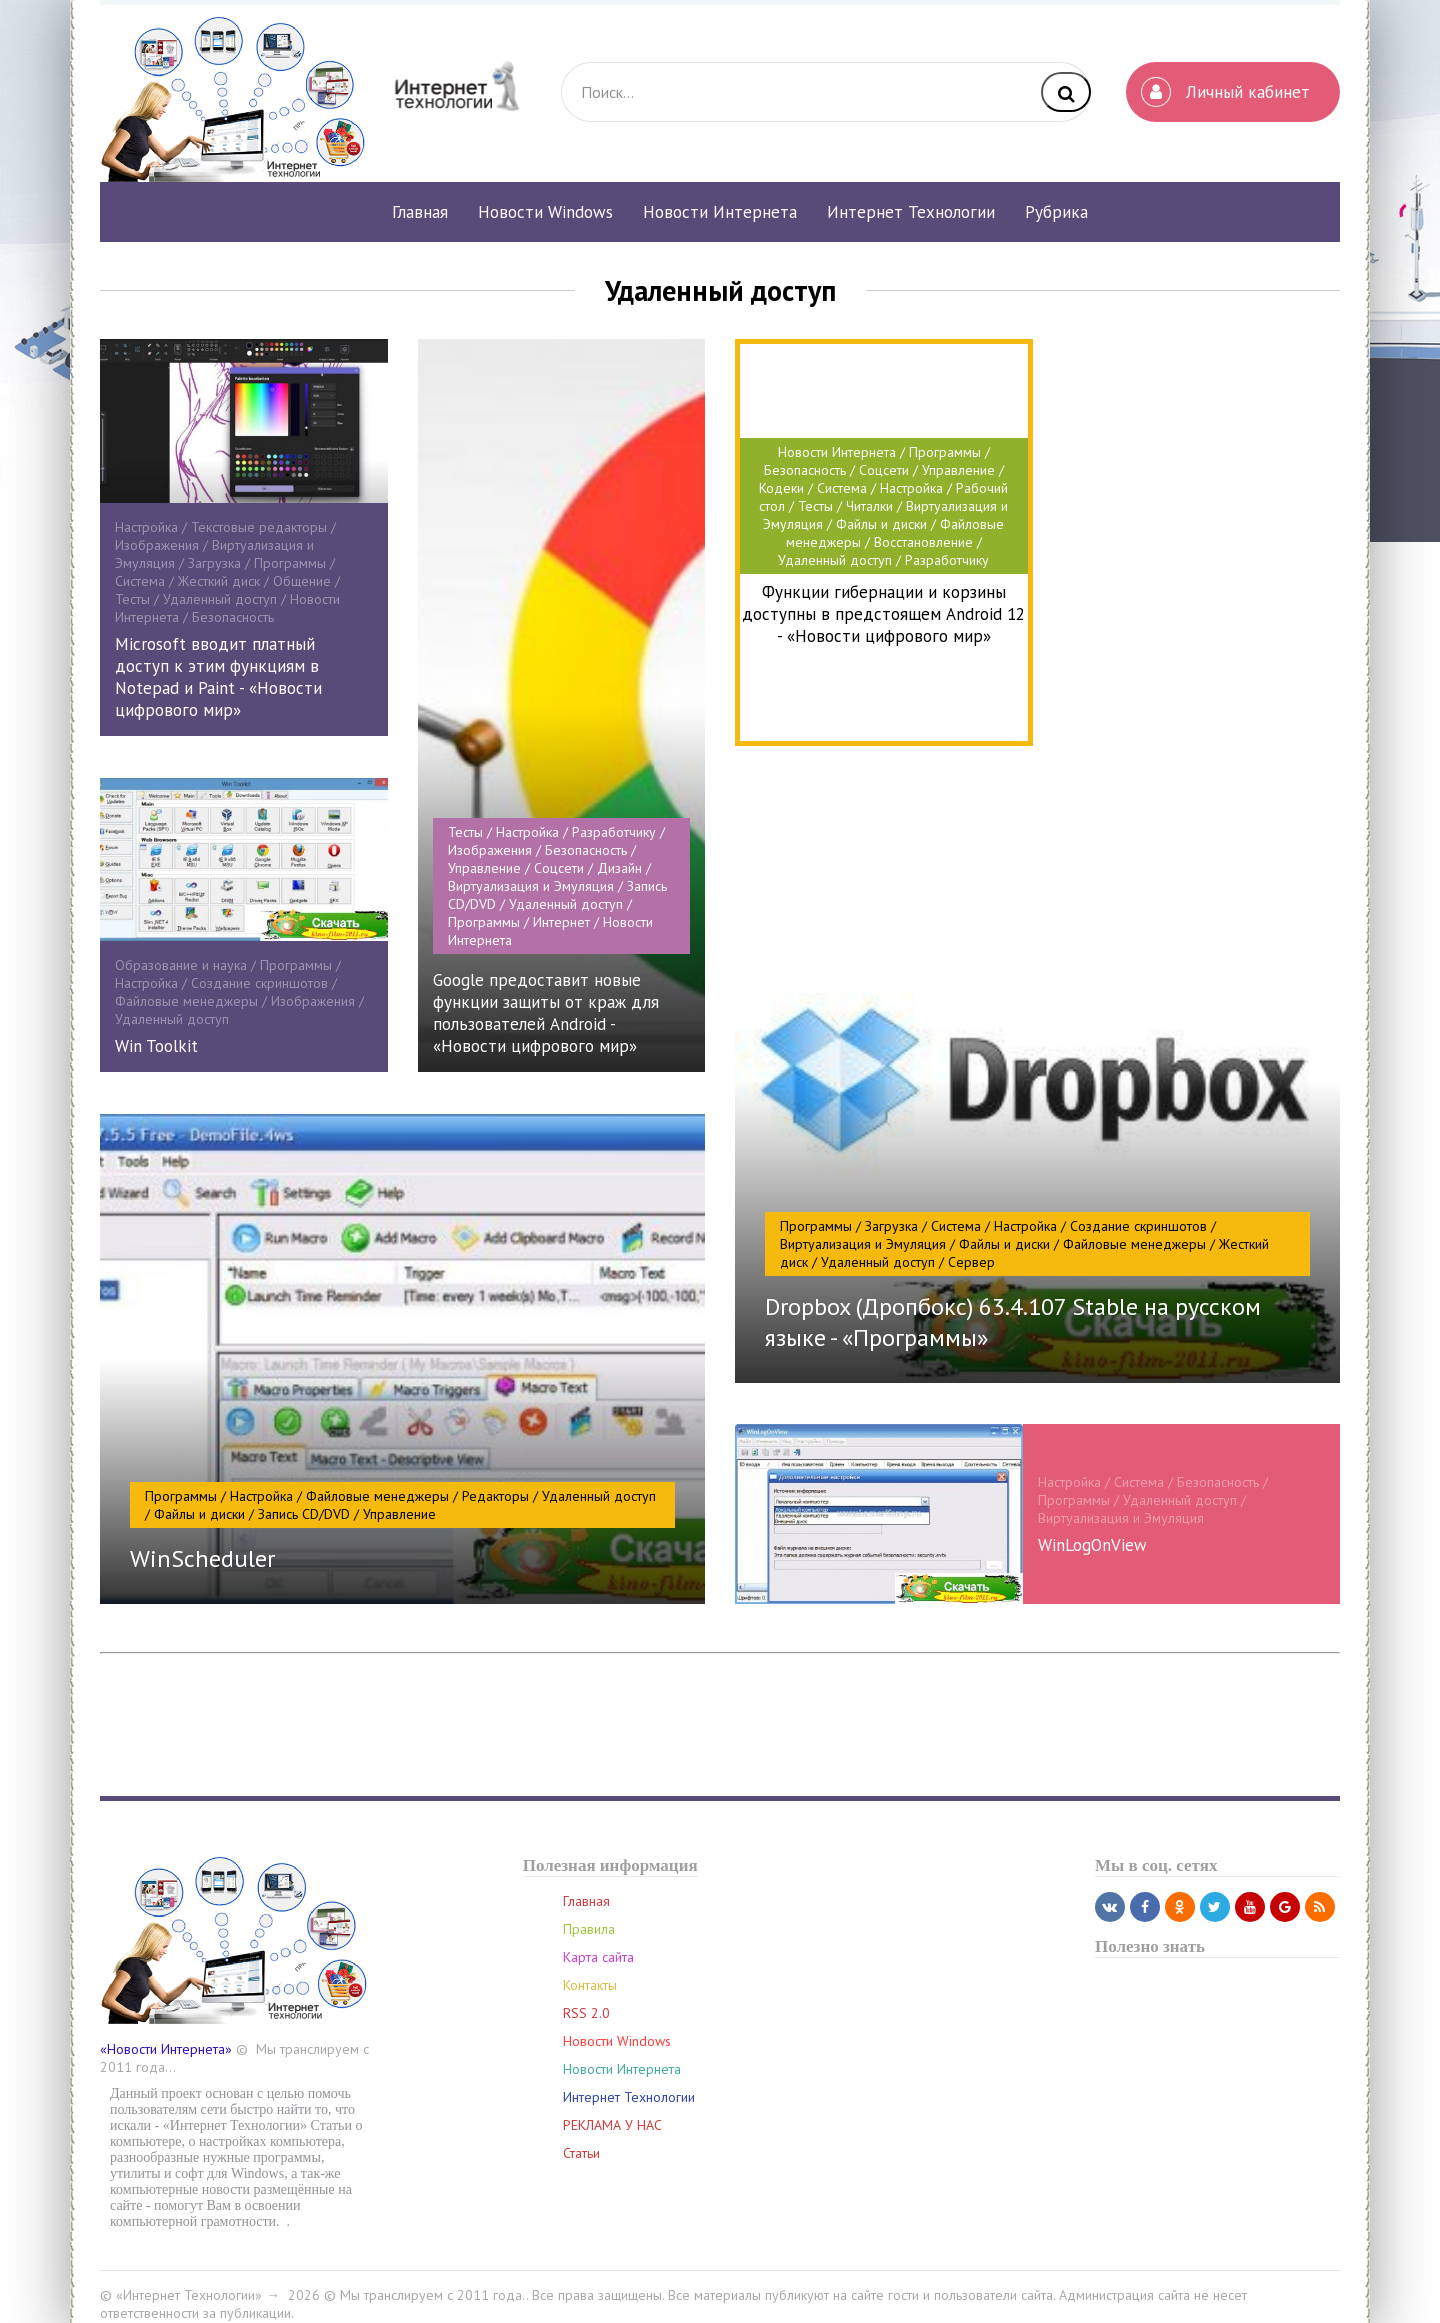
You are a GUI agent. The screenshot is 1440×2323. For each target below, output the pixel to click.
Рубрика (1056, 212)
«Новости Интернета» (166, 2035)
